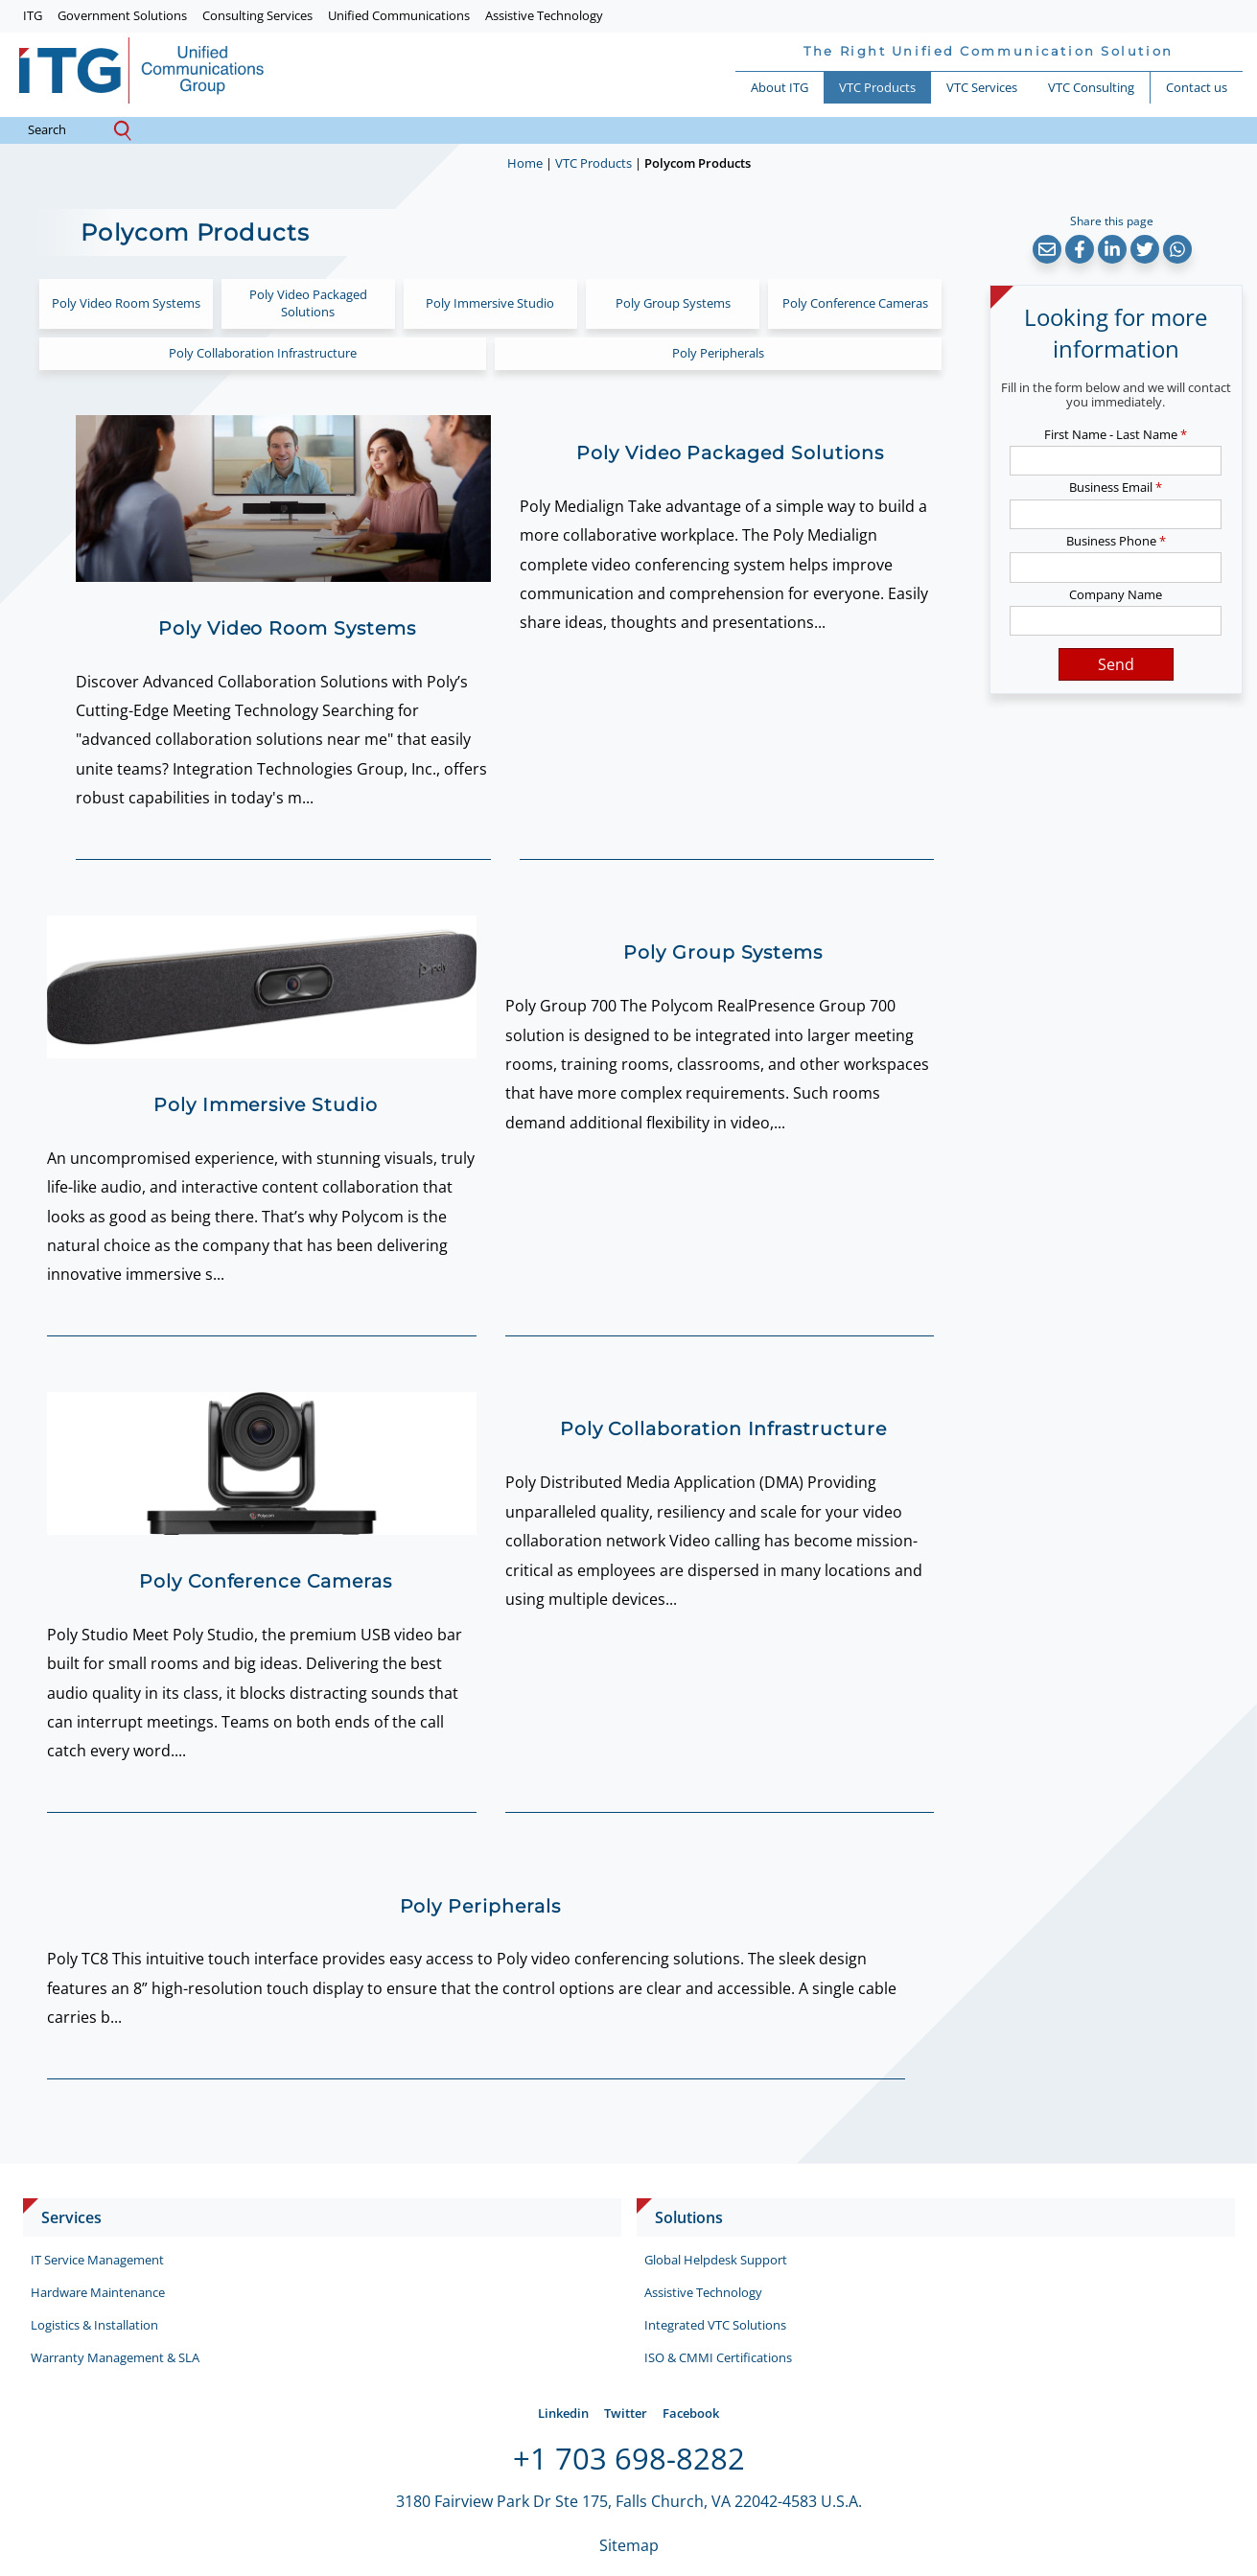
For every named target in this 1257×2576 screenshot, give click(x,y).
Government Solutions (122, 15)
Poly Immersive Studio (490, 303)
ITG (32, 15)
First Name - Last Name (1115, 434)
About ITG (779, 87)
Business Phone (1116, 540)
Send (1116, 664)
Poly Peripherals (718, 352)
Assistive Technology (544, 15)
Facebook (691, 2413)
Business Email (1115, 487)
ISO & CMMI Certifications (718, 2357)
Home (525, 163)
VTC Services (981, 87)
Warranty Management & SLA (115, 2357)
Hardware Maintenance (98, 2292)
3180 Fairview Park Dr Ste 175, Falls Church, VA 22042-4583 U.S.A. (629, 2501)
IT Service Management (97, 2259)
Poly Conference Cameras (855, 303)
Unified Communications (399, 15)
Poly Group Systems (673, 303)
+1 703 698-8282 (629, 2458)
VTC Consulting (1091, 87)
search (62, 130)
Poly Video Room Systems (126, 303)
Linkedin (563, 2413)
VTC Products (877, 87)
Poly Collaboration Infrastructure (263, 352)
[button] (1047, 249)
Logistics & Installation (94, 2324)
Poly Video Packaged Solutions (308, 303)
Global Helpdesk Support (715, 2259)
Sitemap (629, 2545)
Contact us (1196, 87)
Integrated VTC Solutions (715, 2324)
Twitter (625, 2413)
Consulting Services (257, 15)
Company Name (1115, 594)
